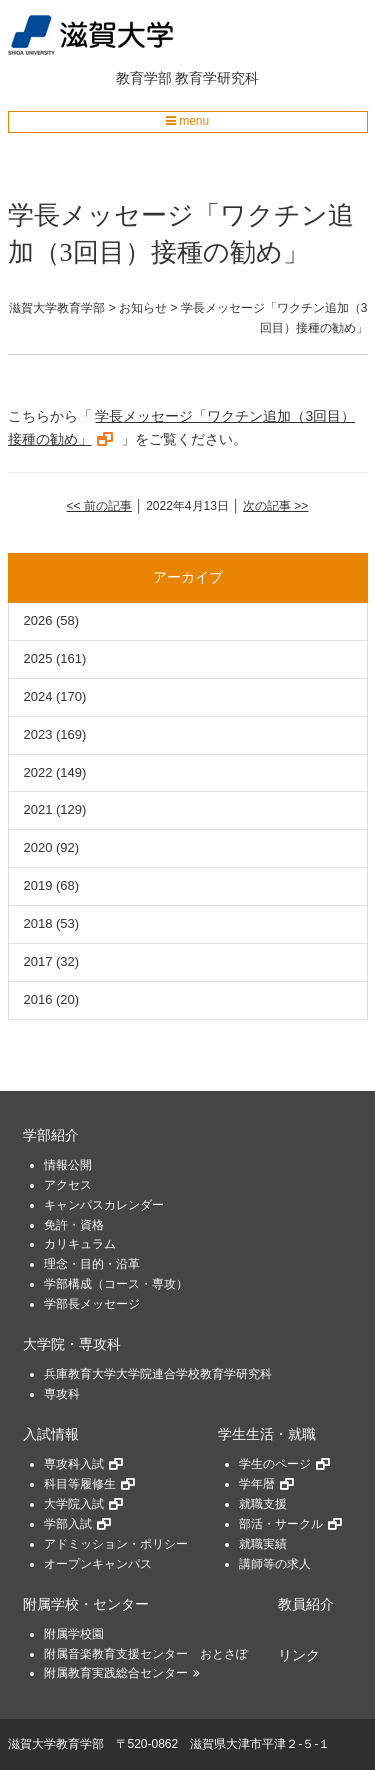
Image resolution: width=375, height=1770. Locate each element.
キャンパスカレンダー (104, 1205)
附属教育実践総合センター (116, 1673)
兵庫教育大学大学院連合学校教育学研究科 (158, 1374)
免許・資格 (74, 1225)
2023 (38, 734)
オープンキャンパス (98, 1564)
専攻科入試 (74, 1464)
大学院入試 (74, 1504)
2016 (38, 999)
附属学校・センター (86, 1604)
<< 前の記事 (99, 506)
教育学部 (144, 78)
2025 (38, 658)
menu (187, 121)
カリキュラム (80, 1244)
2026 (38, 620)
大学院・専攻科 (72, 1344)
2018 (38, 923)
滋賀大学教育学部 (56, 1744)
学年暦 (257, 1484)
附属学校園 (74, 1634)
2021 (38, 809)
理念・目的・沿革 (92, 1264)
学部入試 (68, 1524)
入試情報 (51, 1434)
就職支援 (263, 1504)
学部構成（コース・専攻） (116, 1284)
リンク (299, 1655)
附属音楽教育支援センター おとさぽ (146, 1654)
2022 (38, 772)
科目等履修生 (80, 1484)
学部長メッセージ (92, 1304)
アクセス (68, 1185)
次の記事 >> (275, 506)
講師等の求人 (275, 1564)
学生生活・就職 (267, 1434)
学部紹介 (51, 1135)
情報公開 (68, 1165)
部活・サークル (281, 1524)
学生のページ (275, 1464)
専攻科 (62, 1394)
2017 (38, 961)
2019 (38, 885)
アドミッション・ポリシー (116, 1544)
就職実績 (263, 1544)
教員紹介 (306, 1604)
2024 (38, 696)
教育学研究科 (217, 78)
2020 (38, 847)
